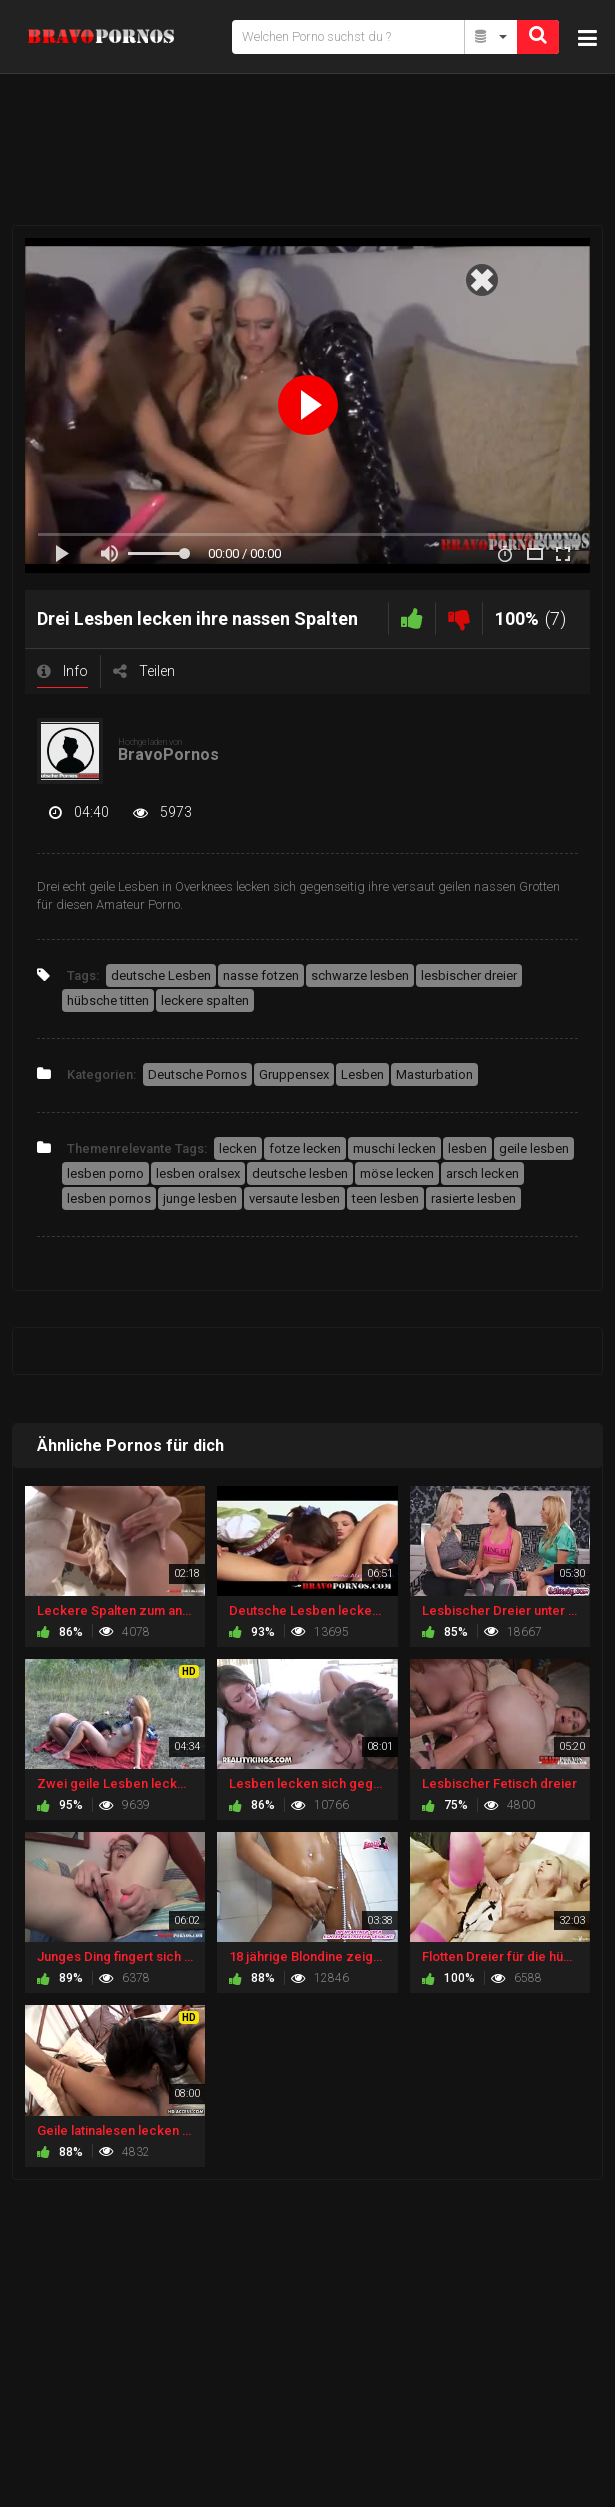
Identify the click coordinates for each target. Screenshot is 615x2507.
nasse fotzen (261, 975)
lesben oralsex (198, 1173)
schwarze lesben (360, 975)
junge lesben (200, 1198)
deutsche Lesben (161, 975)
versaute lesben (294, 1198)
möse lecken (397, 1173)
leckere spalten (205, 1000)
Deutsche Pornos (197, 1074)
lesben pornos (109, 1198)
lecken (238, 1148)
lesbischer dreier (469, 975)
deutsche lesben (300, 1173)
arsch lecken (482, 1173)
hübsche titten (108, 1000)
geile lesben (534, 1148)
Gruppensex (294, 1074)
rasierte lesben (473, 1198)
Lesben (362, 1074)
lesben (467, 1148)
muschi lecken (394, 1148)
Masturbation (434, 1074)
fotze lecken (305, 1148)
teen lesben (385, 1198)
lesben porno (105, 1173)
